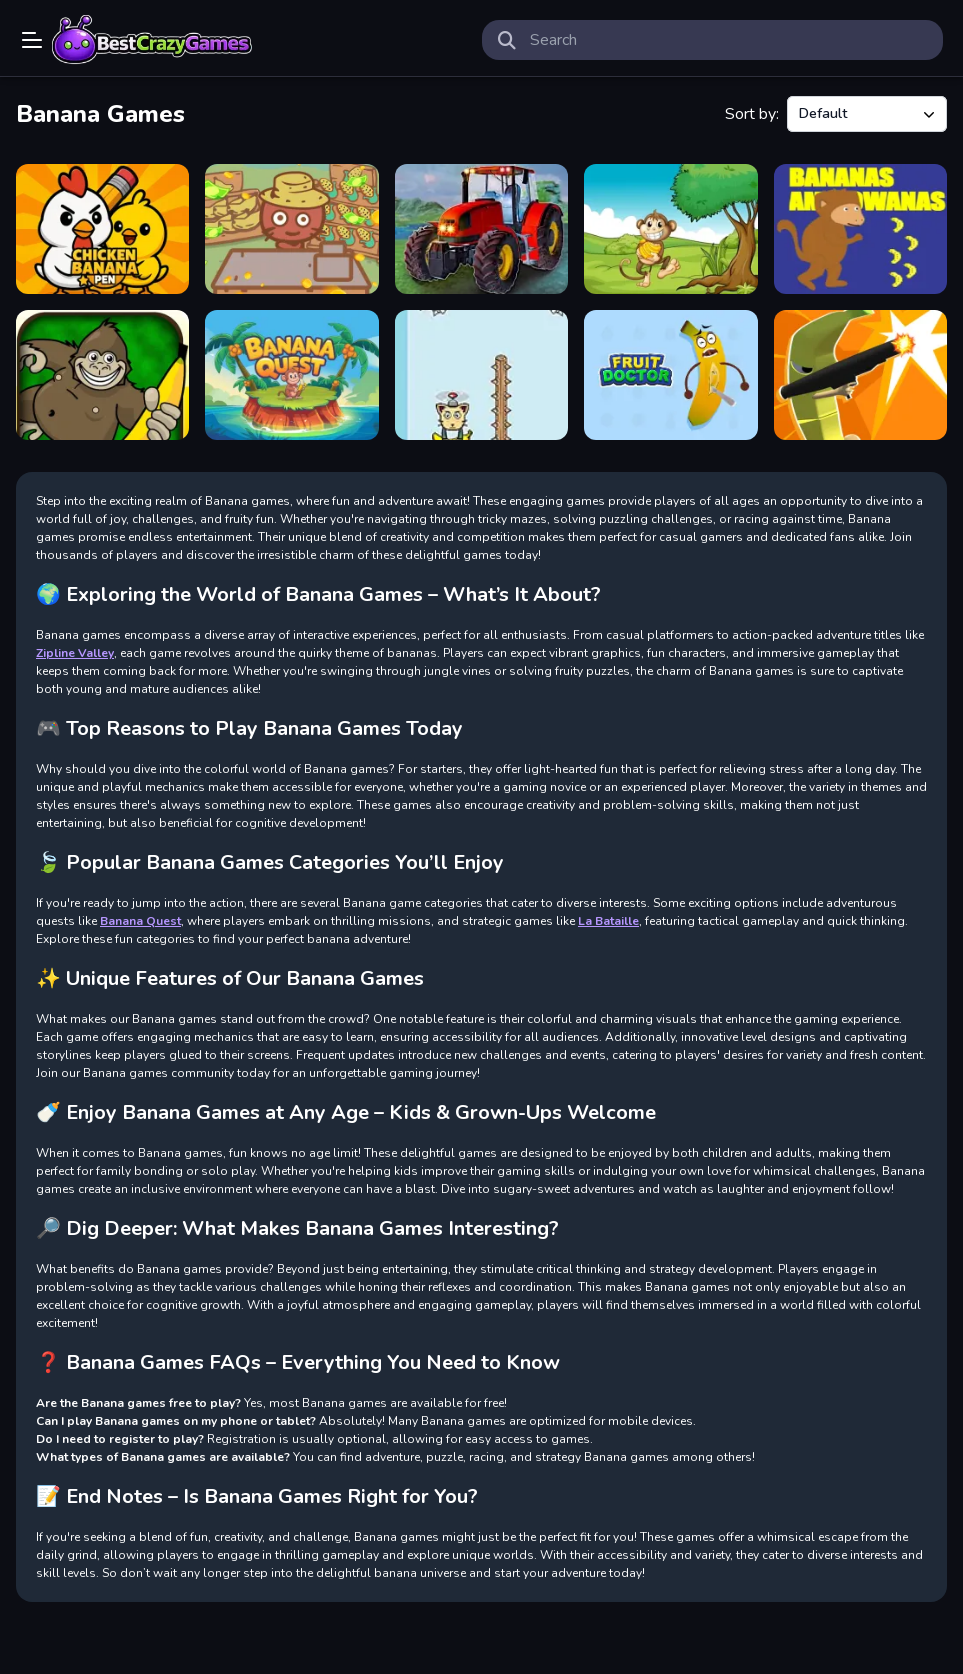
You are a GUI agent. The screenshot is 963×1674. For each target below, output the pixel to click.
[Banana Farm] (291, 229)
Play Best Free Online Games (152, 40)
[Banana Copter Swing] (481, 375)
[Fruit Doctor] (670, 375)
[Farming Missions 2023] (481, 229)
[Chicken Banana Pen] (102, 229)
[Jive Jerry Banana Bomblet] (670, 229)
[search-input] (729, 40)
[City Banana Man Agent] (860, 375)
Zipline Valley (75, 653)
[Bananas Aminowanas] (860, 229)
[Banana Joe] (102, 375)
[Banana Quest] (291, 375)
